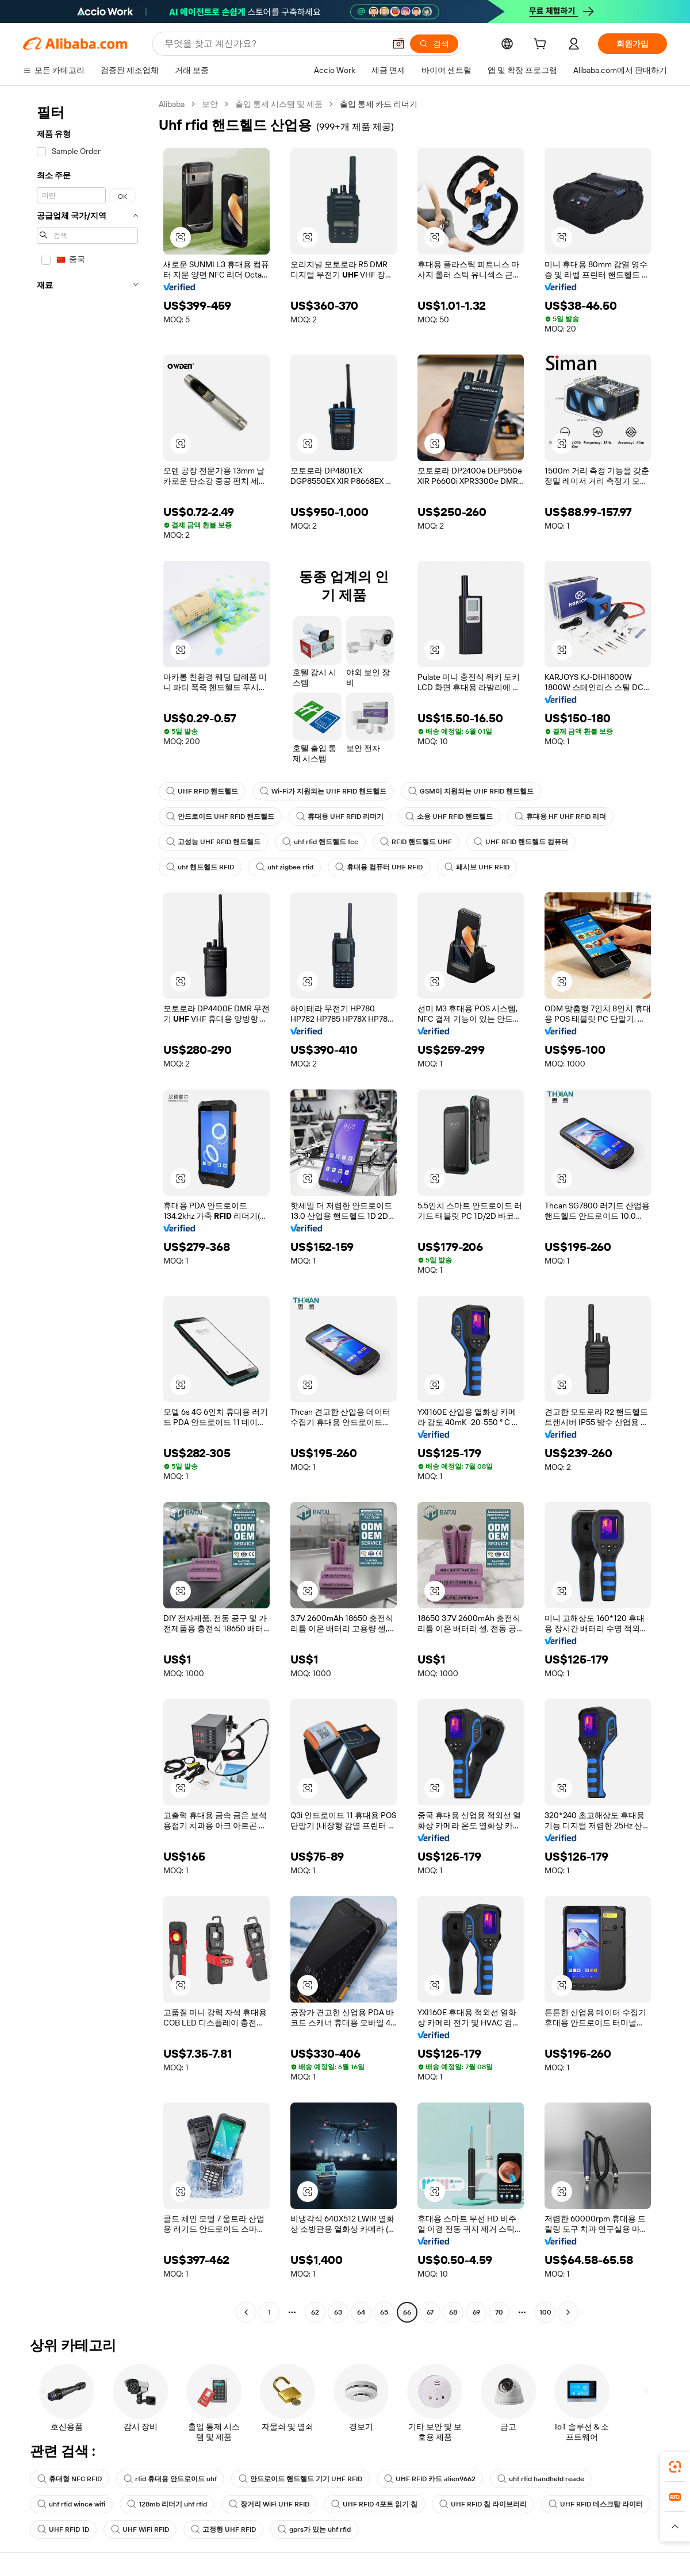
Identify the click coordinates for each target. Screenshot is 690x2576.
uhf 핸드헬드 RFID (200, 867)
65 (384, 2312)
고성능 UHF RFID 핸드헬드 (213, 841)
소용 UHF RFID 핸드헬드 (449, 816)
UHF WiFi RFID (140, 2529)
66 (407, 2312)
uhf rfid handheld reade (540, 2478)
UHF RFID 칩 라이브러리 (483, 2504)
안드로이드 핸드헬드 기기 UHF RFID (300, 2478)
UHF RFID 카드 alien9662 (430, 2478)
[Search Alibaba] (273, 43)
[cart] (542, 45)
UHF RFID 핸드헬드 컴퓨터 (521, 841)
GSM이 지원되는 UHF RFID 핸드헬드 (471, 791)
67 (430, 2312)
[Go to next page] (568, 2312)
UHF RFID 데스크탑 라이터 (596, 2504)
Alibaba (172, 104)
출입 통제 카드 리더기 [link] (378, 104)
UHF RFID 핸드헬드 (202, 791)
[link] (675, 2467)
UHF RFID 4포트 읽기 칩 (374, 2504)
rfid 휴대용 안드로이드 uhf (170, 2478)
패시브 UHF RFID (476, 867)
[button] (398, 44)
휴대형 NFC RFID (69, 2478)
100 (545, 2312)
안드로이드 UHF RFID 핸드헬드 (220, 816)
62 (315, 2312)
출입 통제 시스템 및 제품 (279, 104)
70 (499, 2312)
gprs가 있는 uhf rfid (314, 2529)
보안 (210, 104)
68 (453, 2312)
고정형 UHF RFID (223, 2529)
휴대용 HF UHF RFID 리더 (560, 816)
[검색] (434, 43)
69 (476, 2312)
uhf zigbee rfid (284, 867)
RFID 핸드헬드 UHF (416, 841)
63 (338, 2312)
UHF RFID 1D (63, 2529)
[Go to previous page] (246, 2312)
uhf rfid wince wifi (71, 2504)
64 (361, 2312)
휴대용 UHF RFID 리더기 (340, 816)
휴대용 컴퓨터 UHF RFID (379, 867)
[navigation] (87, 1209)
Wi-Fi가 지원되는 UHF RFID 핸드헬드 (323, 791)
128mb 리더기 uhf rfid (167, 2504)
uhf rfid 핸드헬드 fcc (320, 841)
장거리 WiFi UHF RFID (269, 2504)
